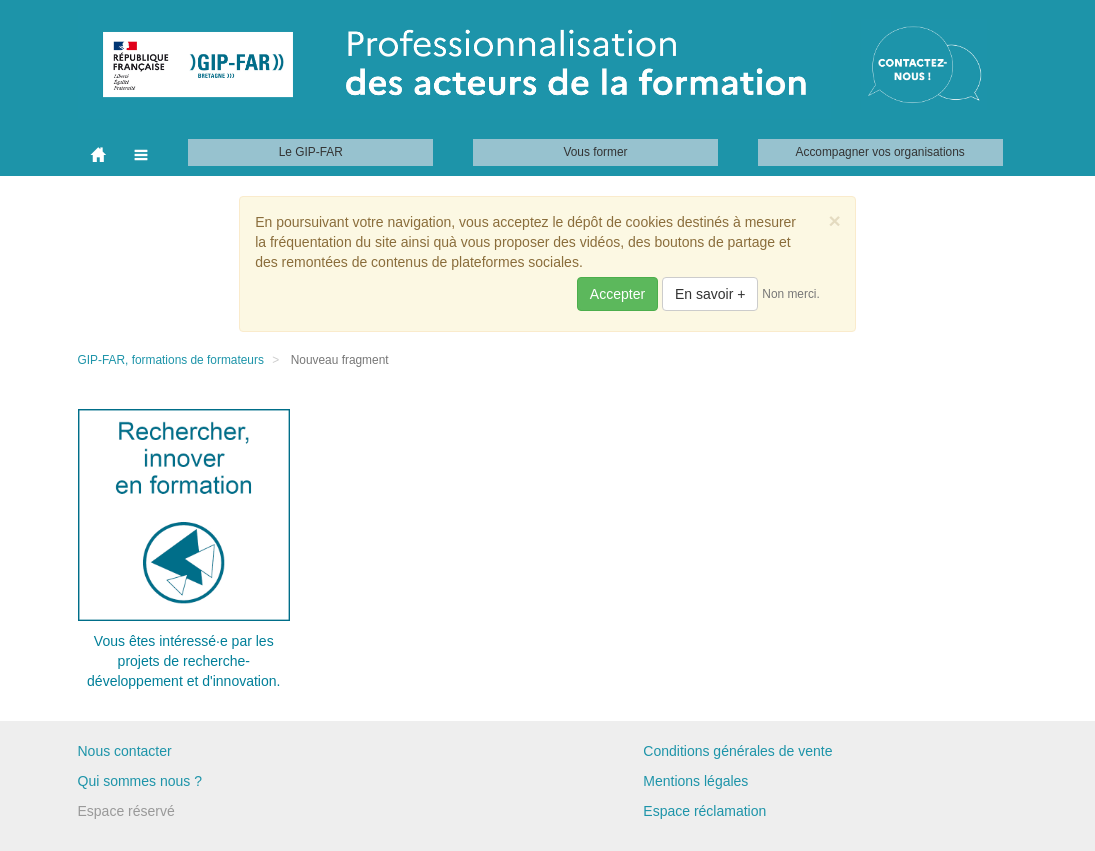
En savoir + (710, 294)
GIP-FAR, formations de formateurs (171, 360)
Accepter (617, 294)
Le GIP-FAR (311, 152)
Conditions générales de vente (737, 751)
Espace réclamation (704, 811)
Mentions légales (695, 781)
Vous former (595, 152)
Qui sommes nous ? (140, 781)
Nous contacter (125, 751)
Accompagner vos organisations (880, 152)
